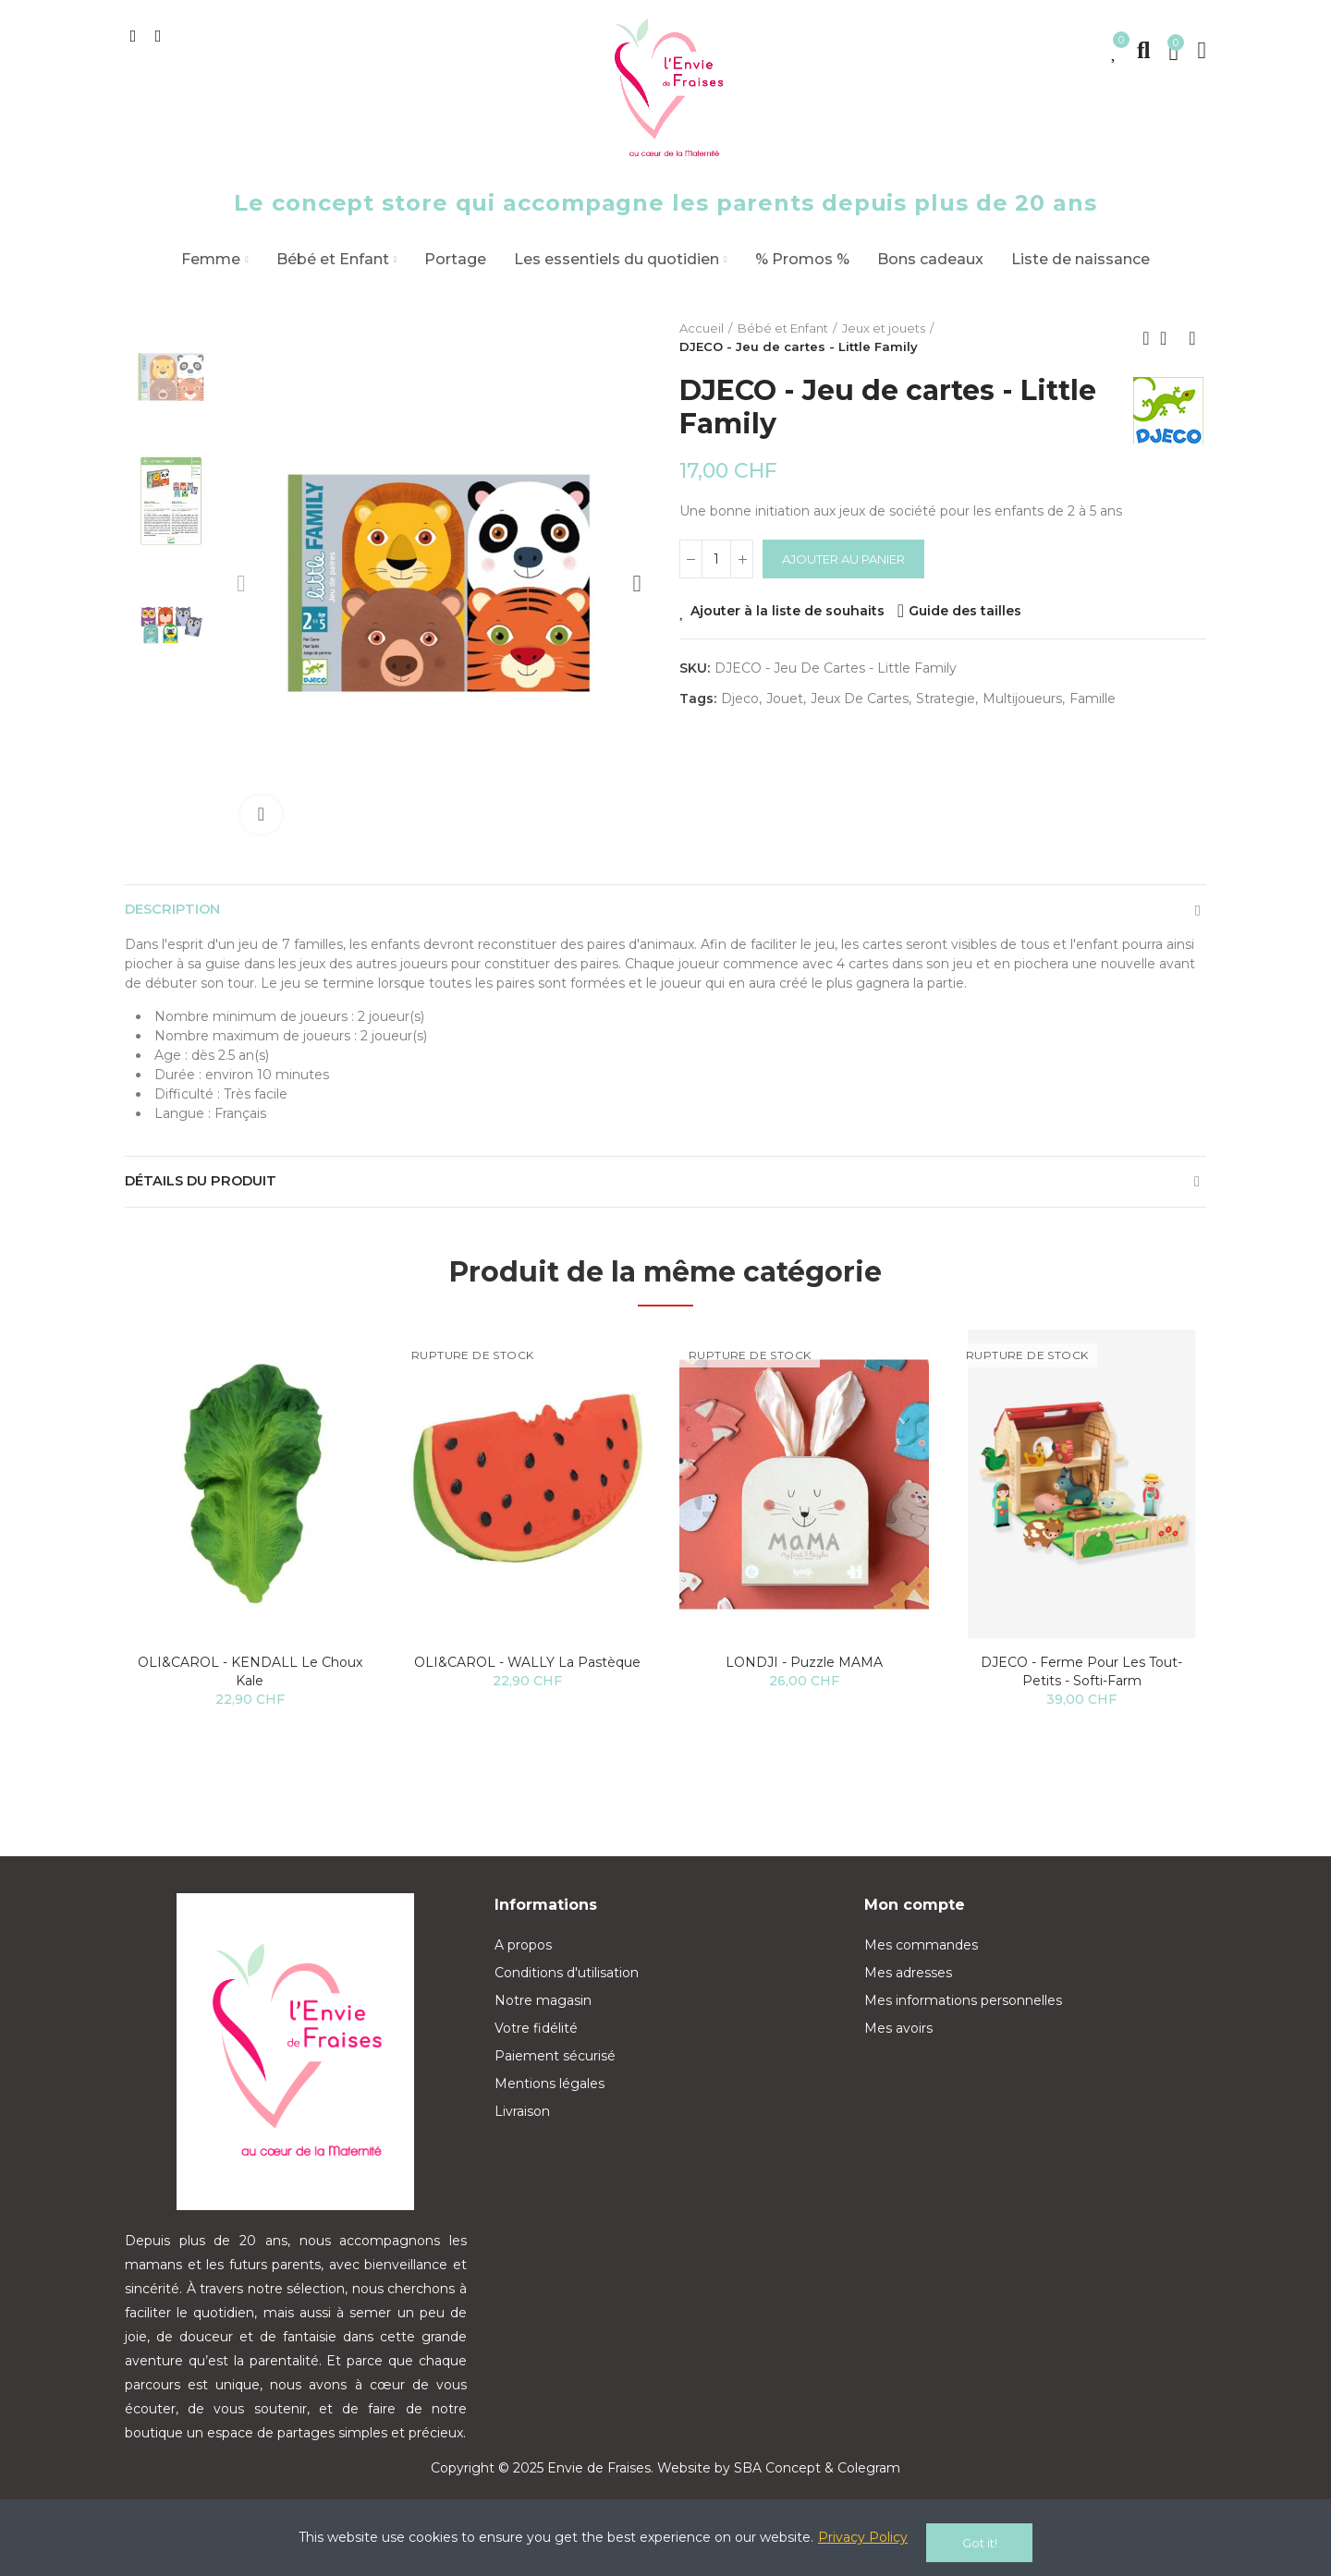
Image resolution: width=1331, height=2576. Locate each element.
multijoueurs (1022, 698)
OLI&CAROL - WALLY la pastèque (527, 1680)
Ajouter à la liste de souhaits (787, 610)
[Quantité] (716, 559)
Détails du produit (209, 1195)
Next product (1192, 338)
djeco (740, 698)
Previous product (1146, 338)
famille (1092, 698)
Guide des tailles (965, 610)
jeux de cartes (860, 698)
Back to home (1169, 338)
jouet (784, 698)
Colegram (868, 2486)
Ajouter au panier (843, 559)
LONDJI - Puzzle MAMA (804, 1680)
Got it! (979, 2542)
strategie (945, 698)
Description (178, 914)
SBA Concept (777, 2486)
